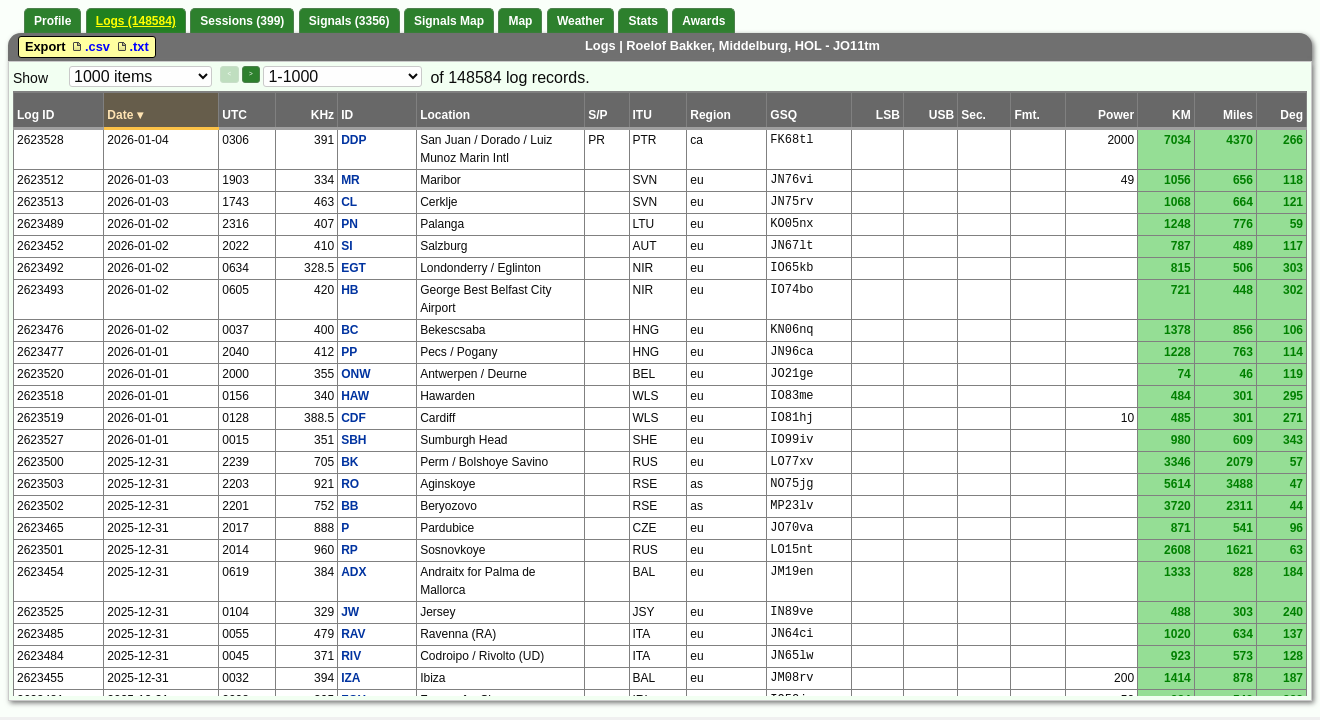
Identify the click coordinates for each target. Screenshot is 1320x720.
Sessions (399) (242, 21)
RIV (351, 656)
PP (349, 352)
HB (349, 290)
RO (350, 484)
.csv (91, 46)
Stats (642, 21)
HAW (355, 396)
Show (30, 78)
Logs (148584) (136, 21)
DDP (353, 140)
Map (520, 21)
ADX (353, 572)
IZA (350, 678)
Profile (52, 21)
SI (346, 246)
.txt (131, 46)
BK (349, 462)
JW (350, 612)
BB (349, 506)
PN (349, 224)
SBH (353, 440)
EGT (353, 268)
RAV (353, 634)
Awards (703, 21)
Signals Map (449, 21)
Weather (580, 21)
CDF (353, 418)
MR (350, 180)
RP (349, 550)
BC (349, 330)
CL (349, 202)
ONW (355, 374)
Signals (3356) (349, 21)
